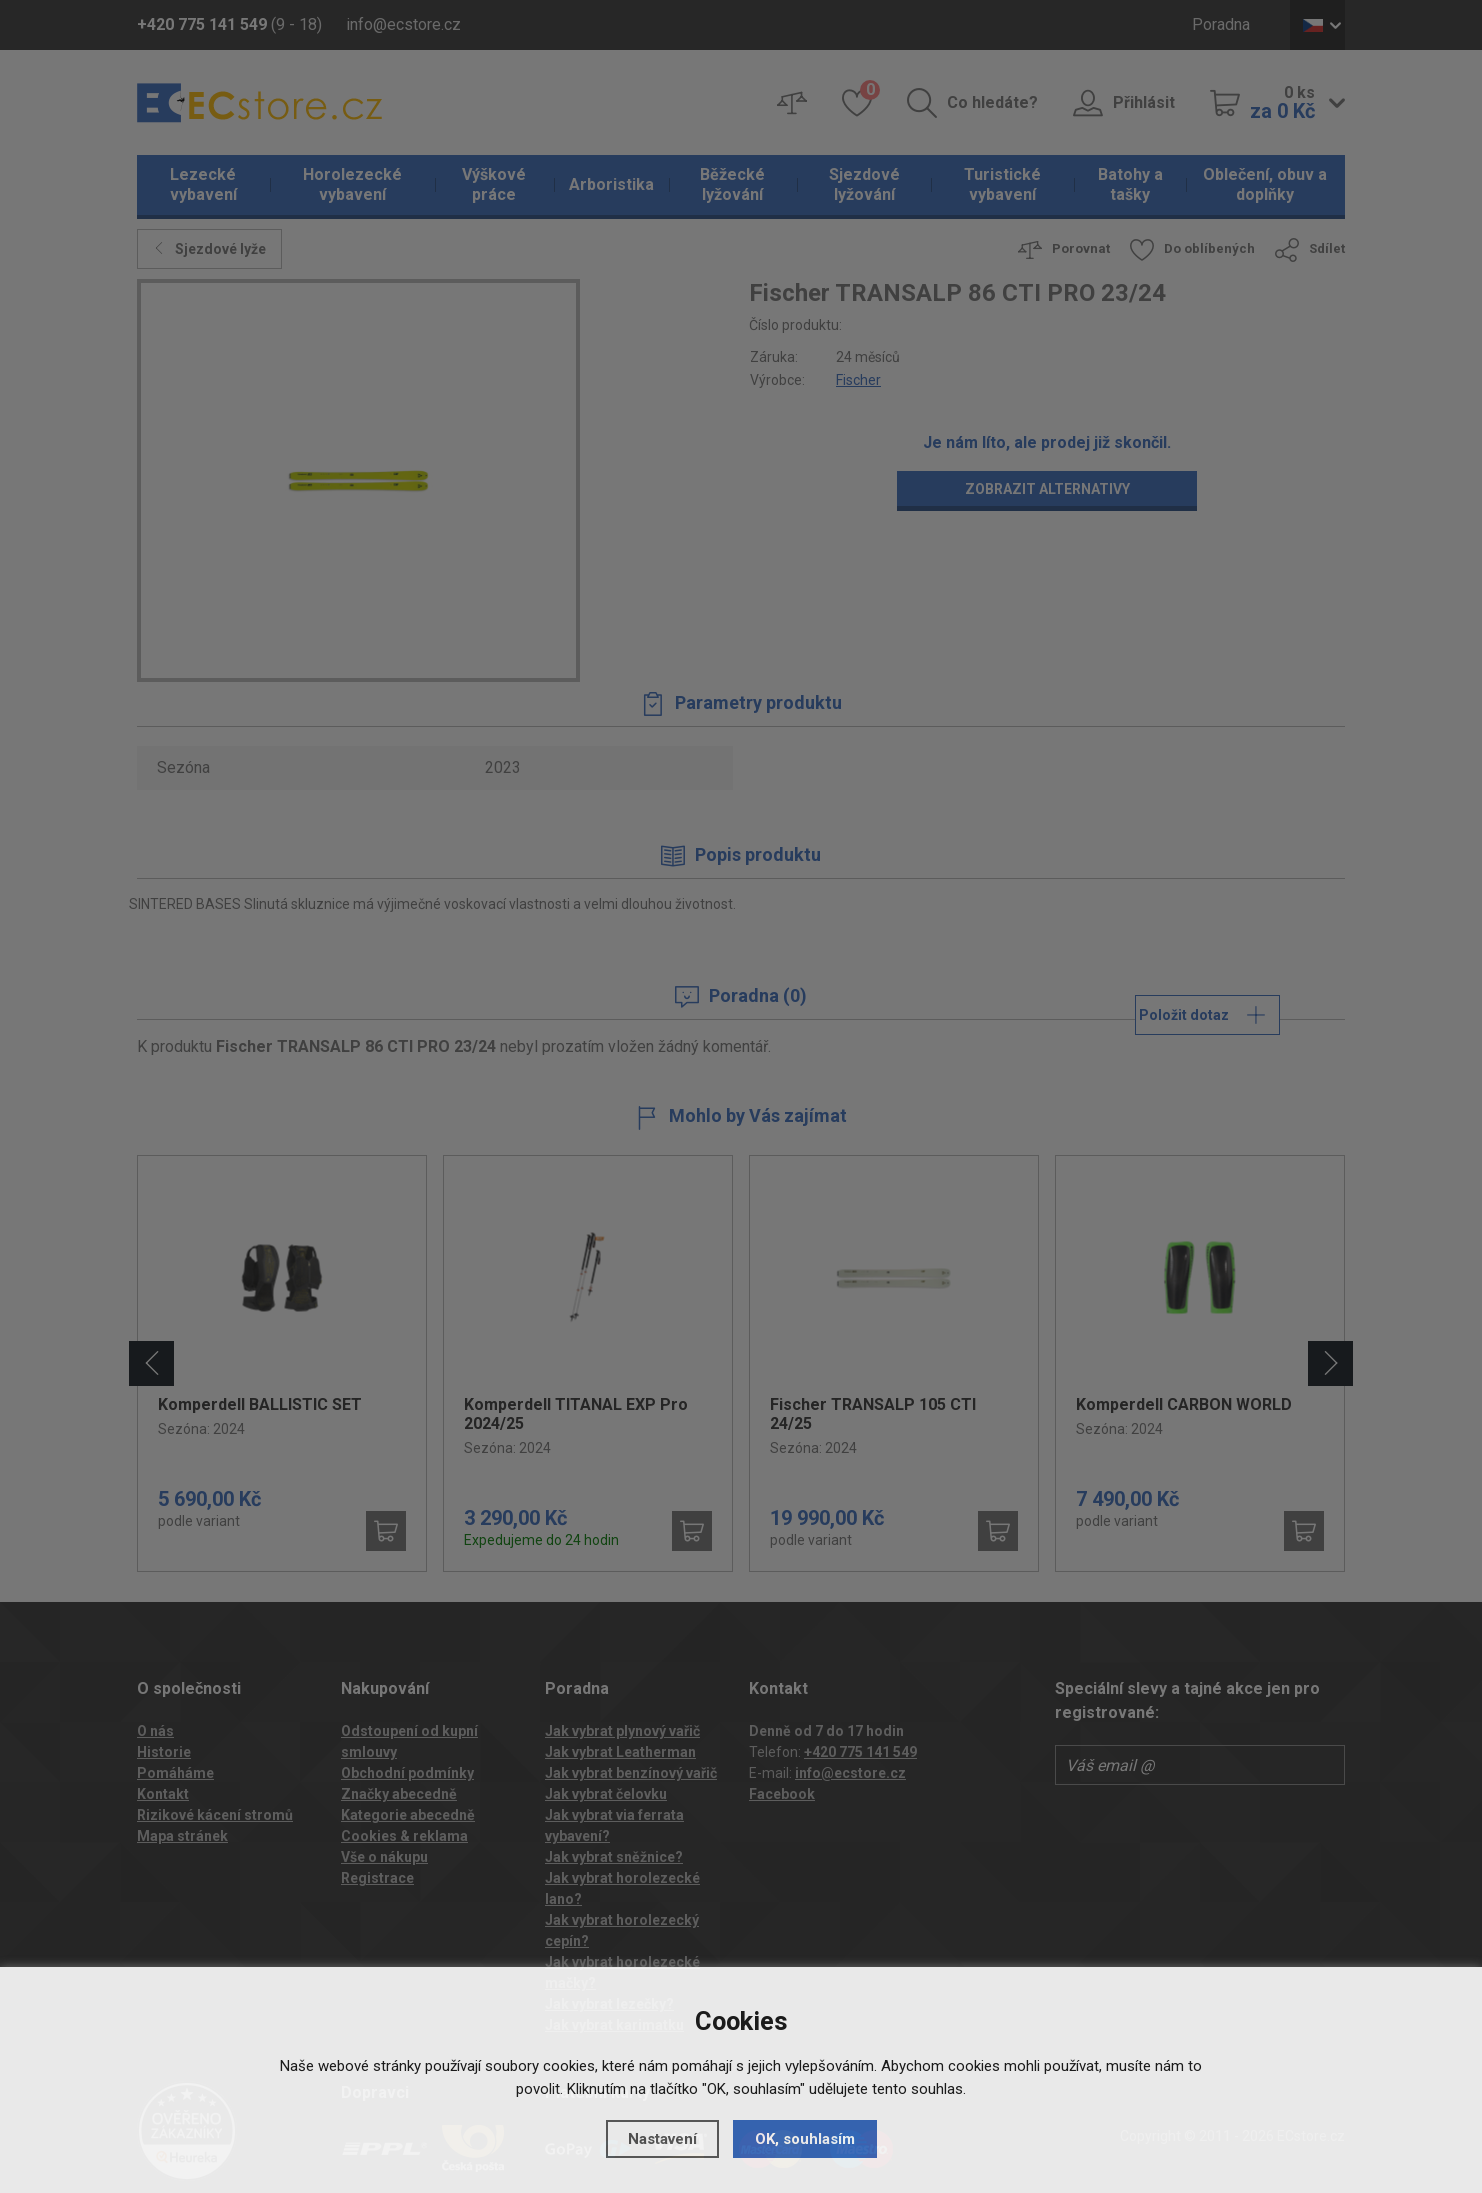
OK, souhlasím (805, 2139)
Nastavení (662, 2139)
